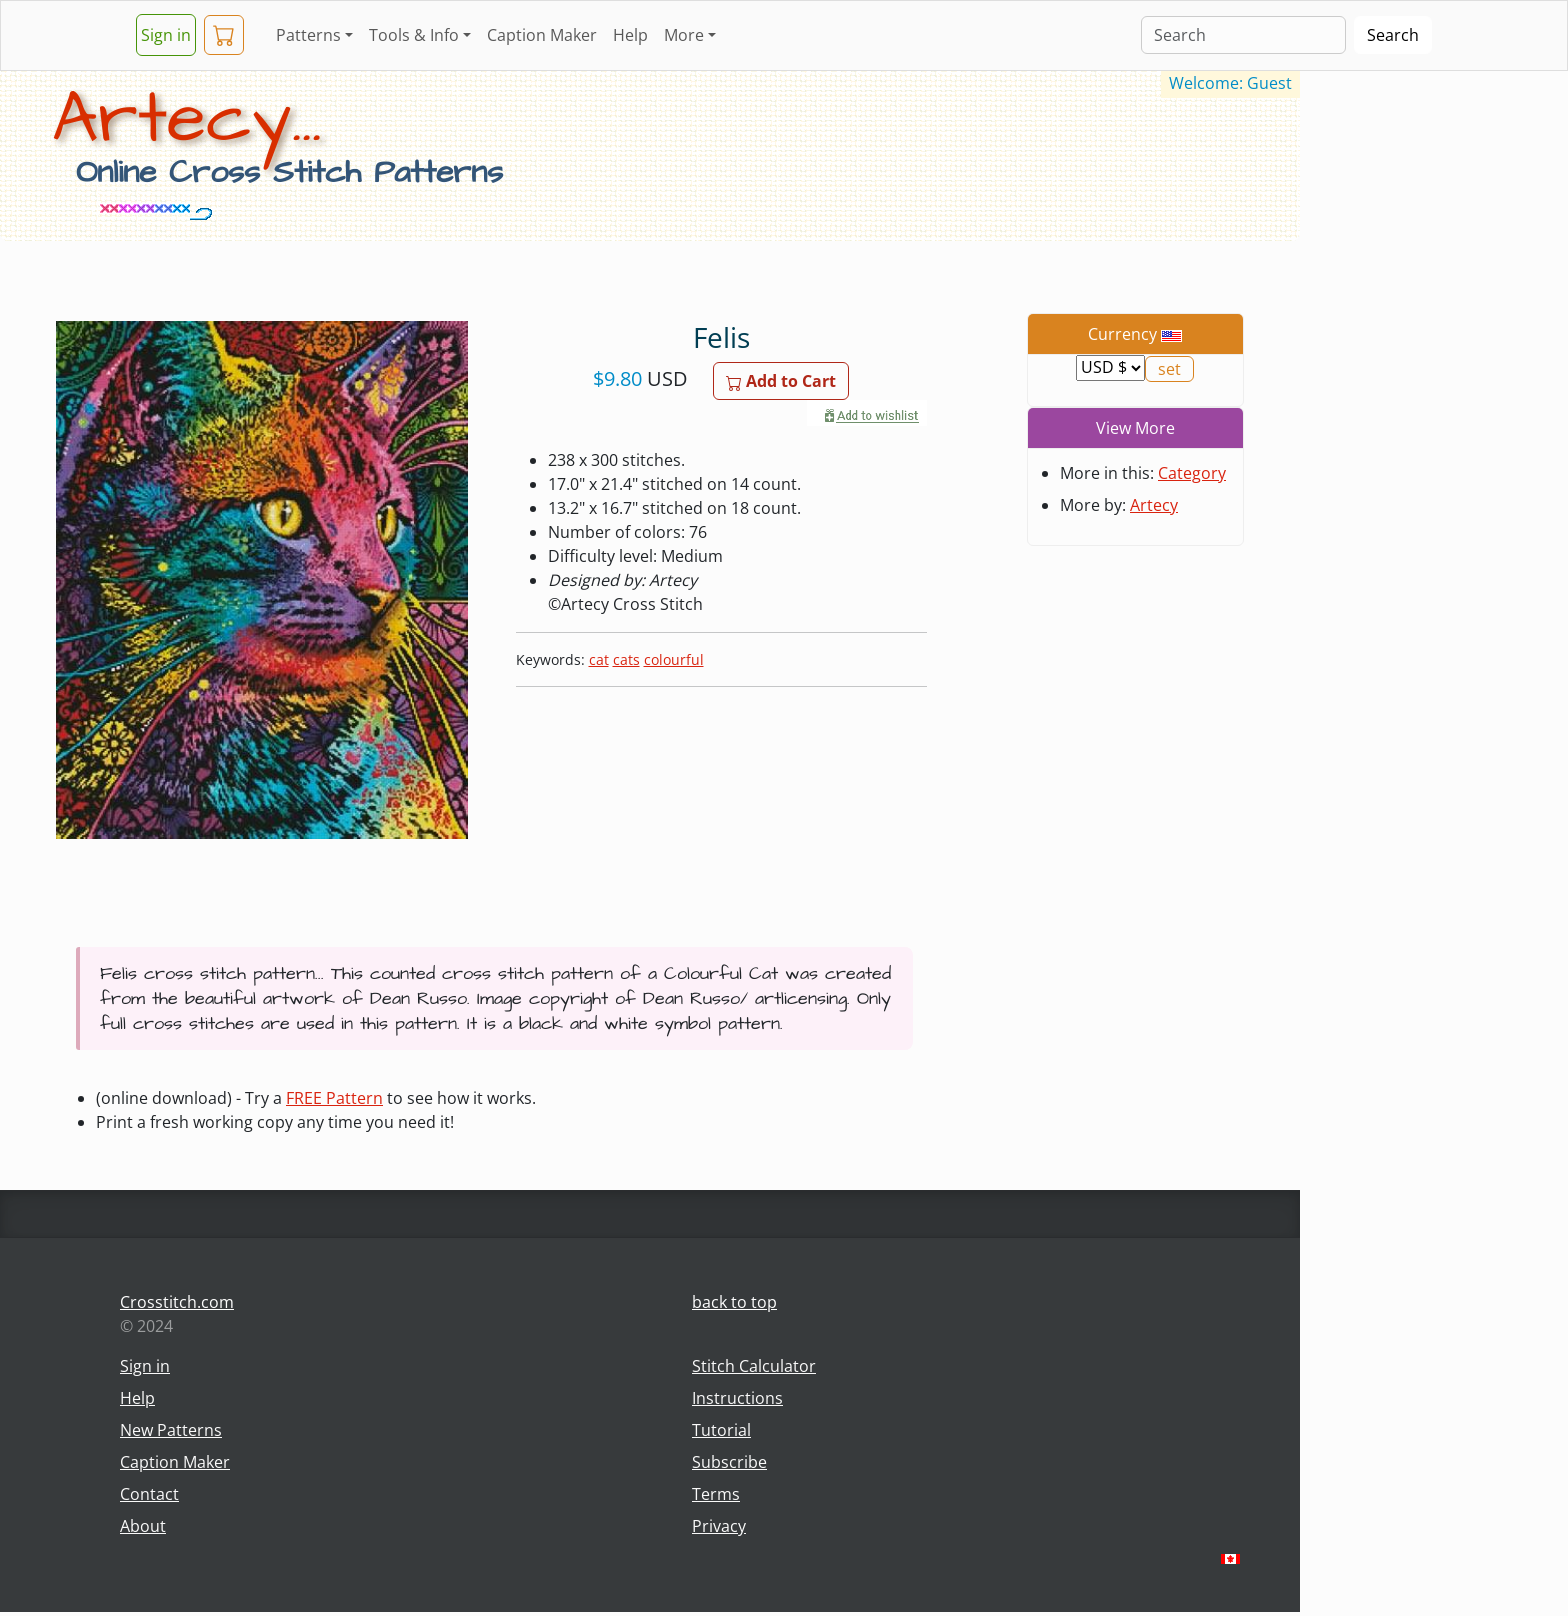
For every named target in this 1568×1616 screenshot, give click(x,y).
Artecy (1154, 505)
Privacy (719, 1526)
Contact (149, 1494)
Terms (716, 1494)
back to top (734, 1302)
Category (1192, 473)
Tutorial (721, 1430)
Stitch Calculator (754, 1366)
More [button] (684, 35)
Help (630, 35)
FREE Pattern (334, 1098)
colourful (674, 659)
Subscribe (729, 1462)
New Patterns (171, 1430)
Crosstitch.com (177, 1302)
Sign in (166, 35)
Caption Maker (542, 35)
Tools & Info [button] (414, 35)
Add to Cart (781, 381)
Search (1393, 35)
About (143, 1526)
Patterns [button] (308, 35)
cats (626, 659)
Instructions (737, 1398)
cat (599, 659)
